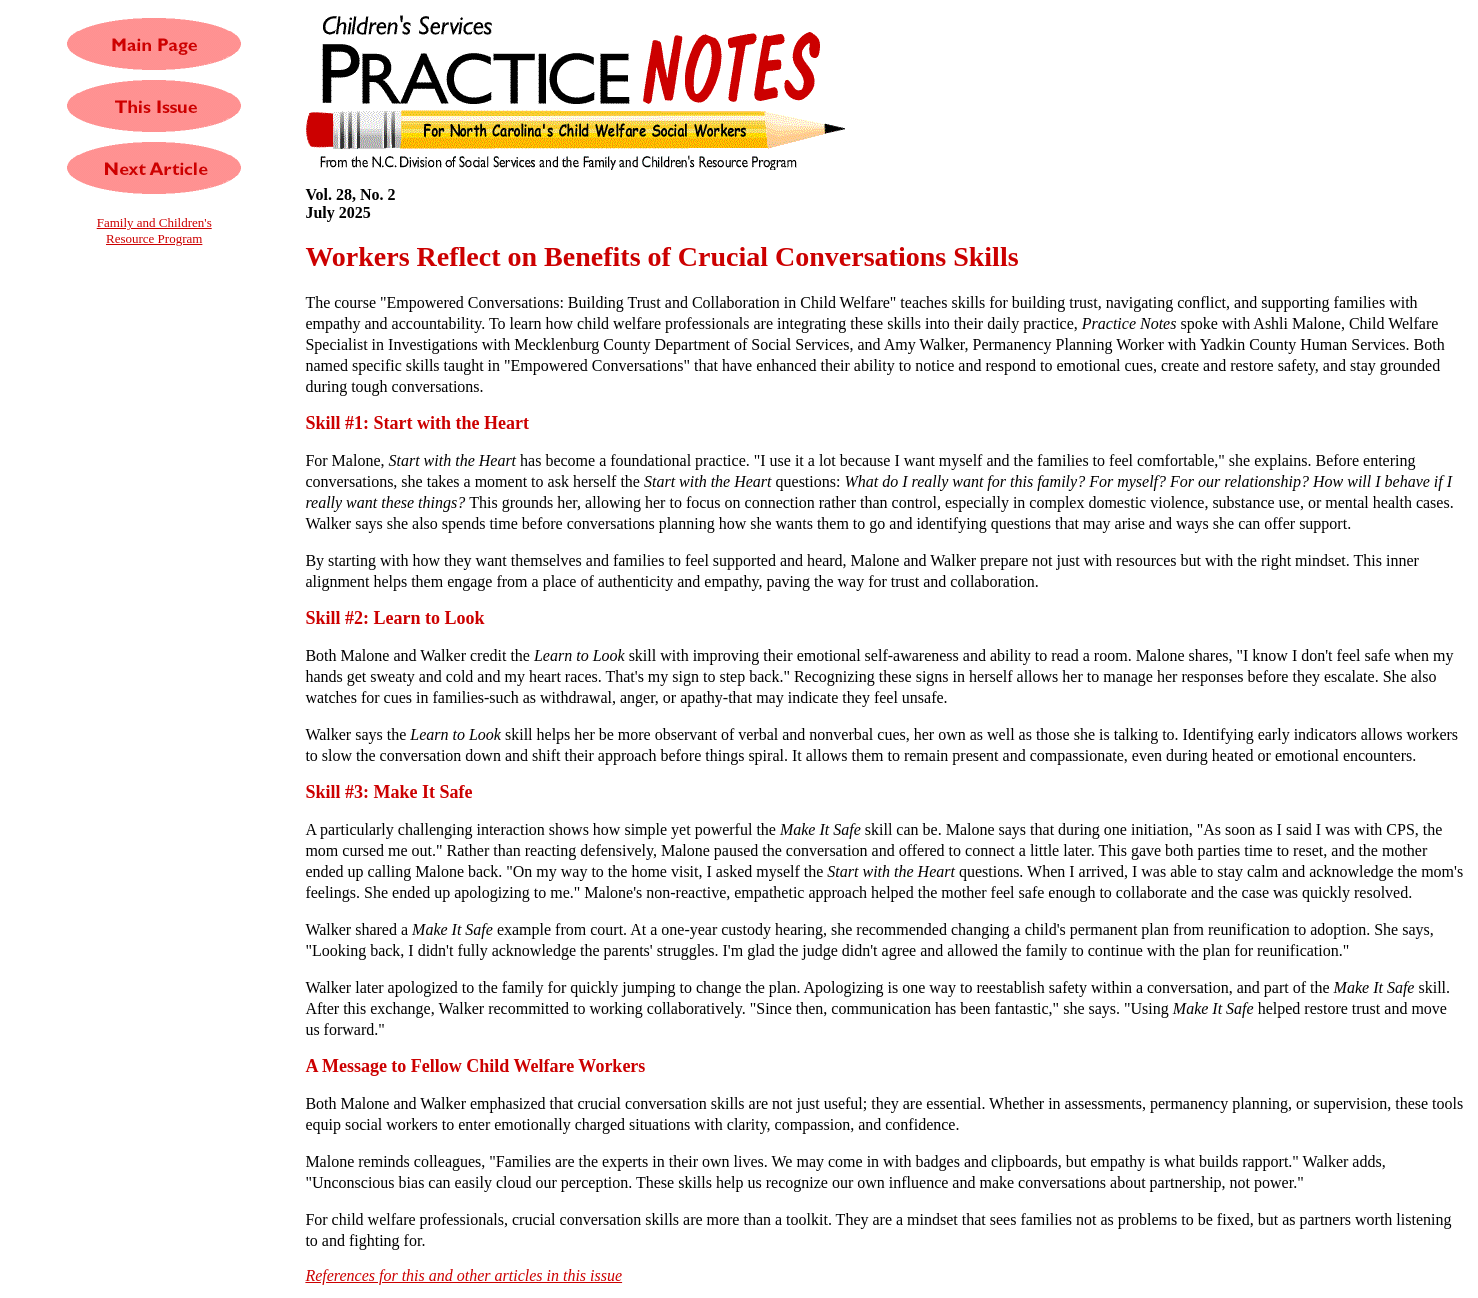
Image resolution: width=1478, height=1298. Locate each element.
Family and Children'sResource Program (154, 230)
